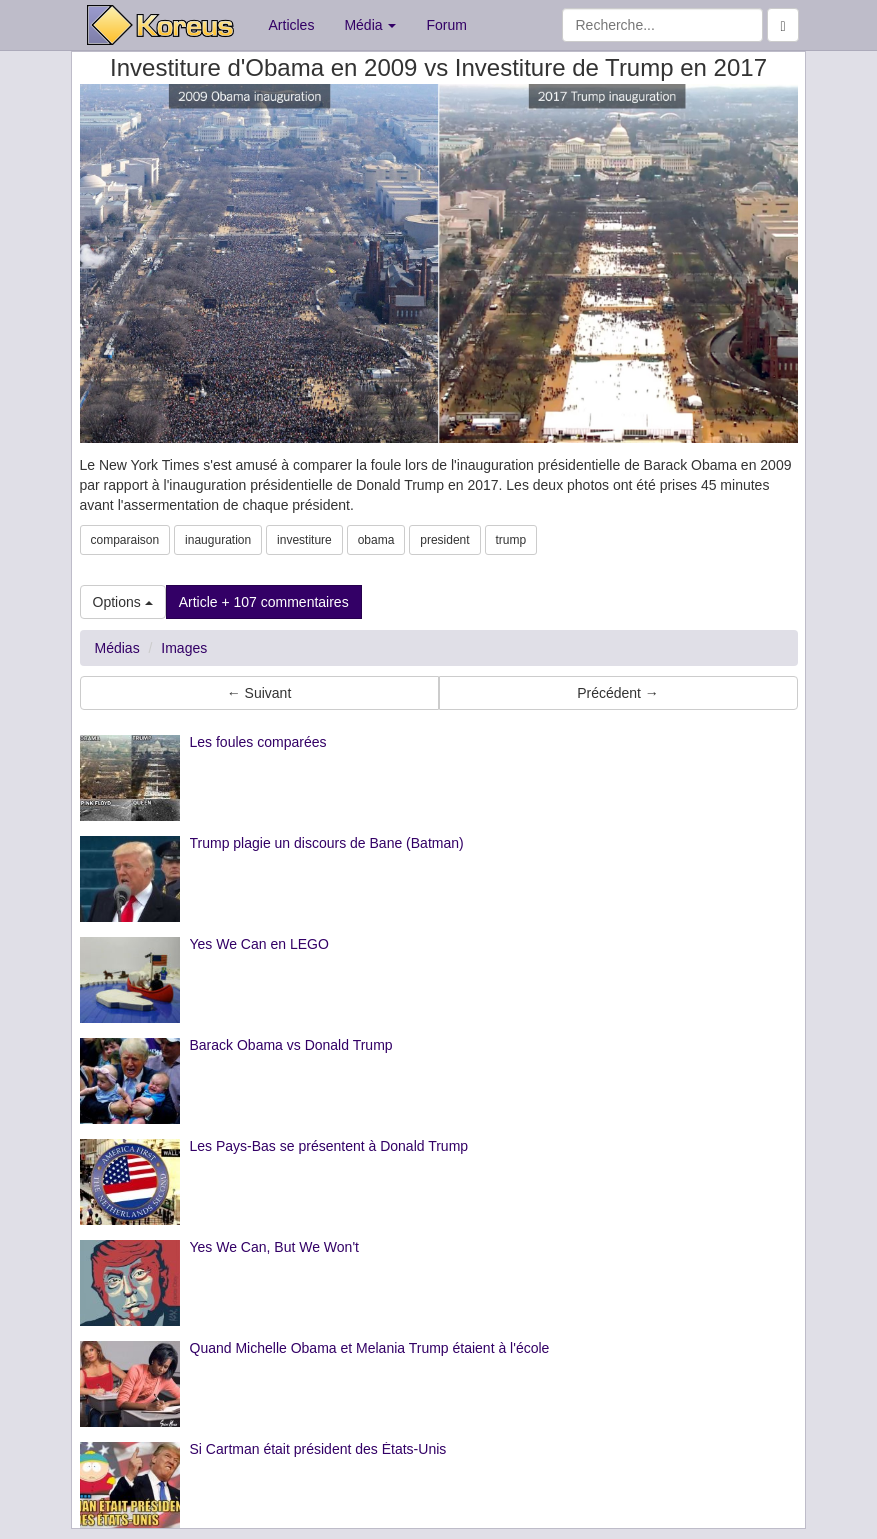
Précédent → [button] (618, 693)
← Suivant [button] (259, 693)
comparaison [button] (125, 540)
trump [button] (511, 540)
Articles (292, 25)
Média (370, 25)
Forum (446, 25)
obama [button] (376, 540)
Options (123, 602)
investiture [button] (304, 540)
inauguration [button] (218, 540)
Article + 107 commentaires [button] (264, 602)
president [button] (444, 540)
